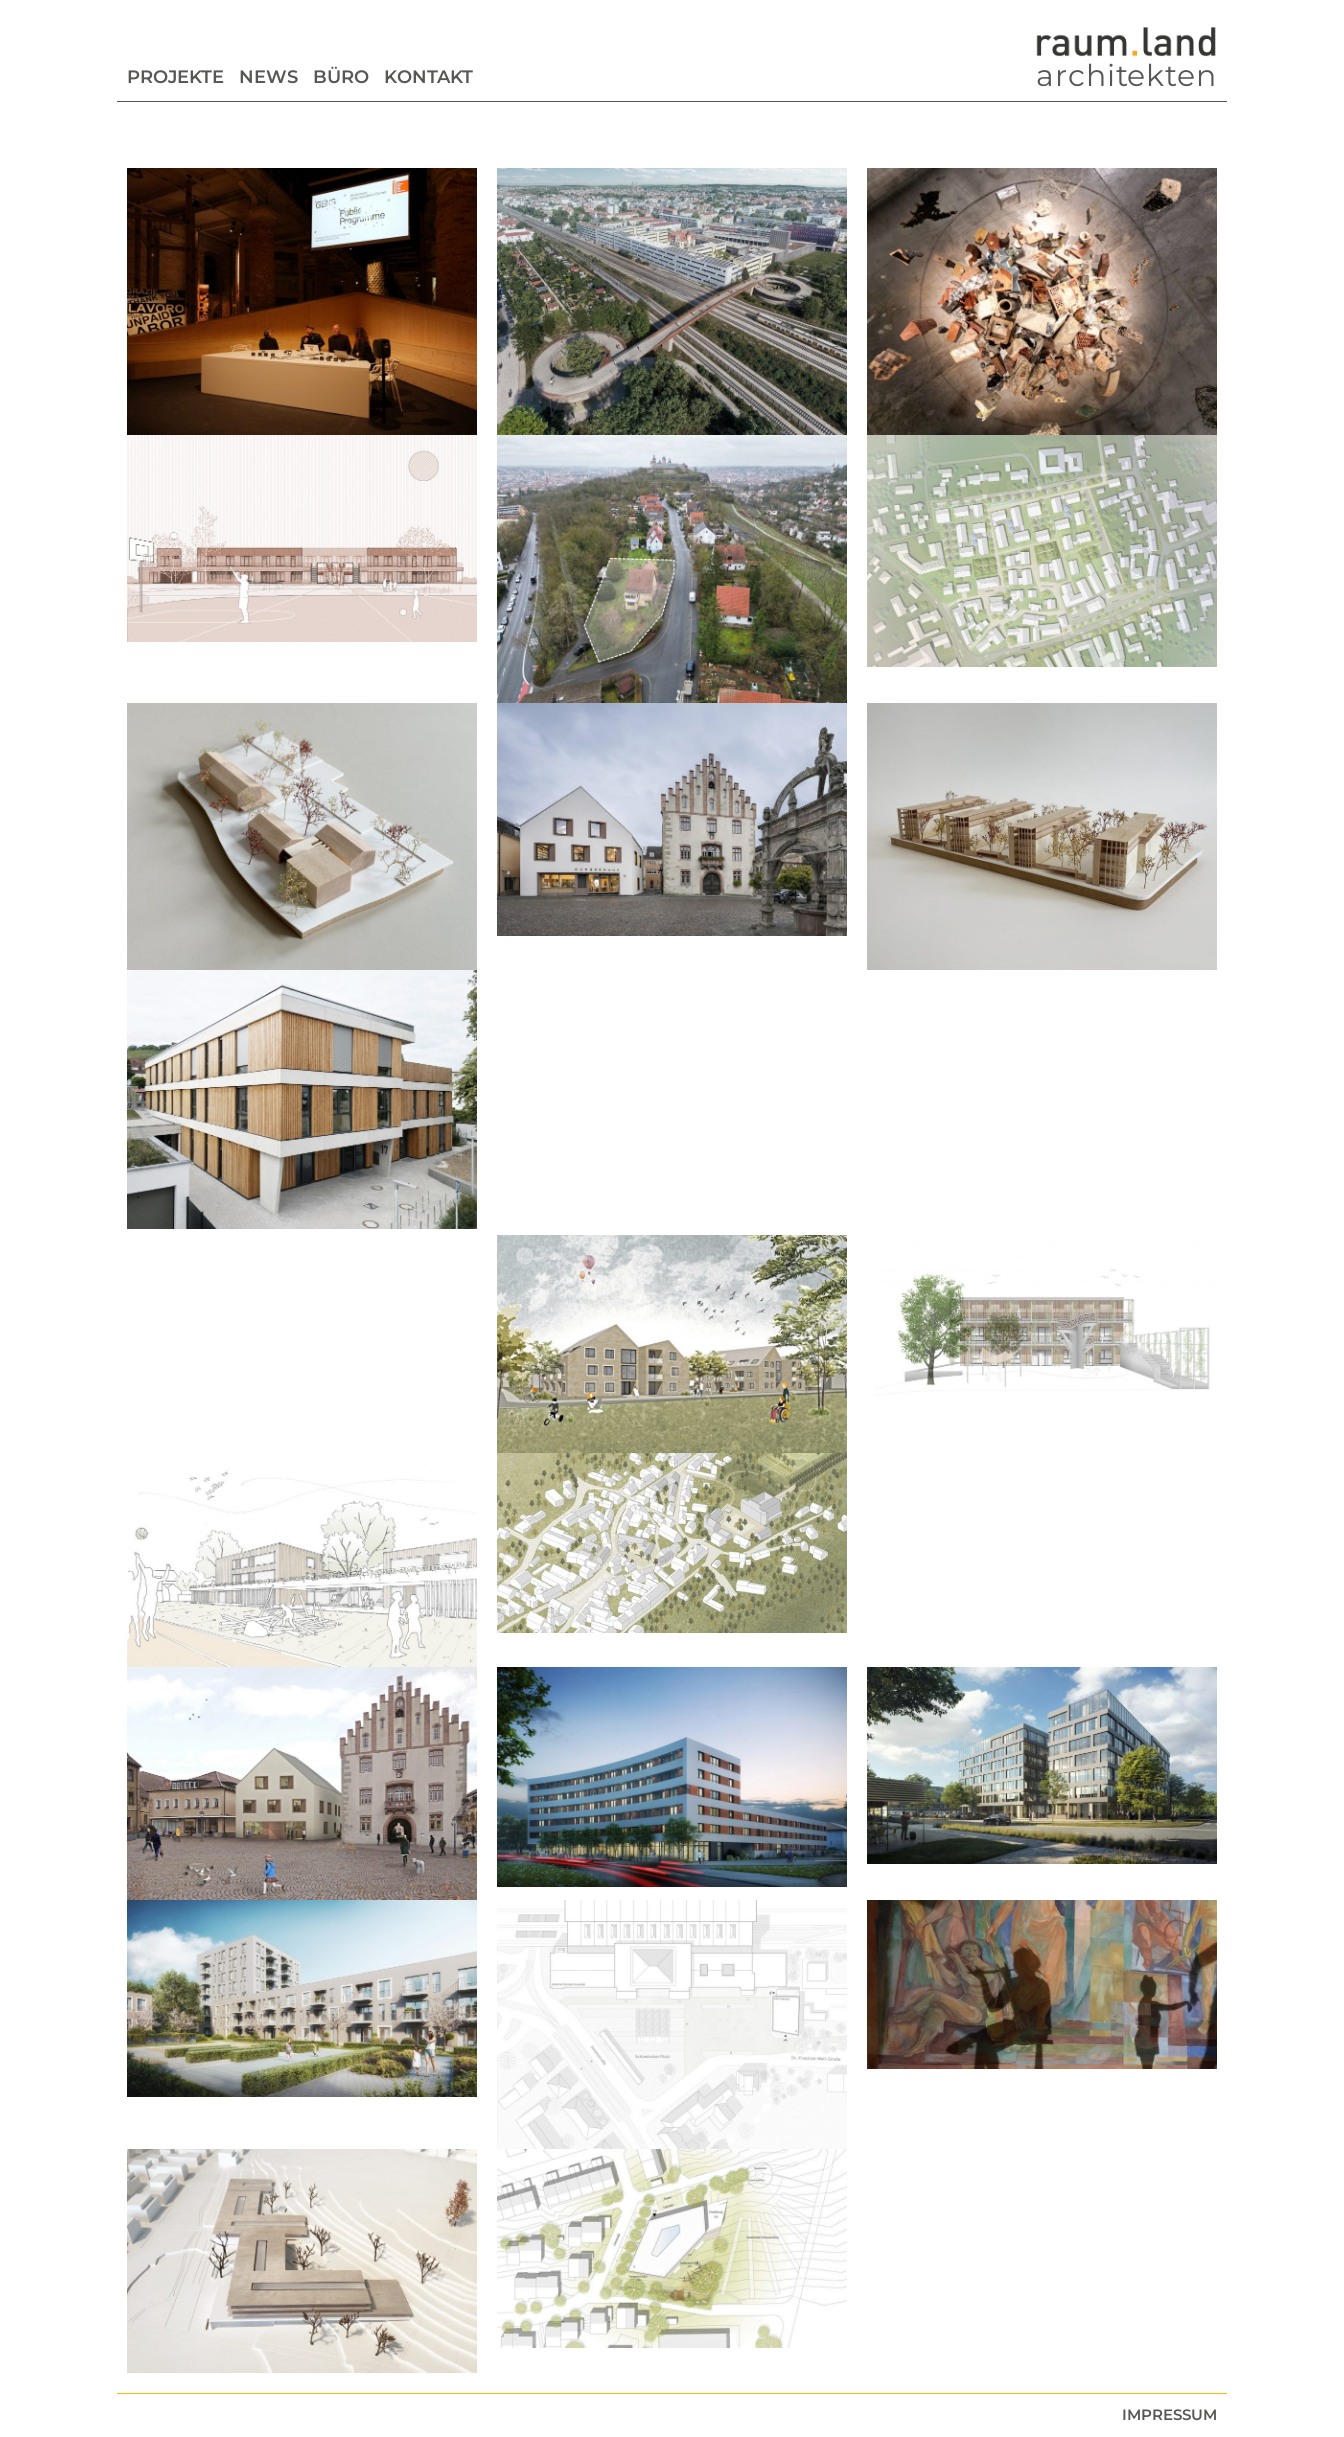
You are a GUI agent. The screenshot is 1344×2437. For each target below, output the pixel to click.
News (268, 77)
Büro (341, 77)
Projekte (175, 77)
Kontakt (428, 77)
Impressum (1169, 2414)
